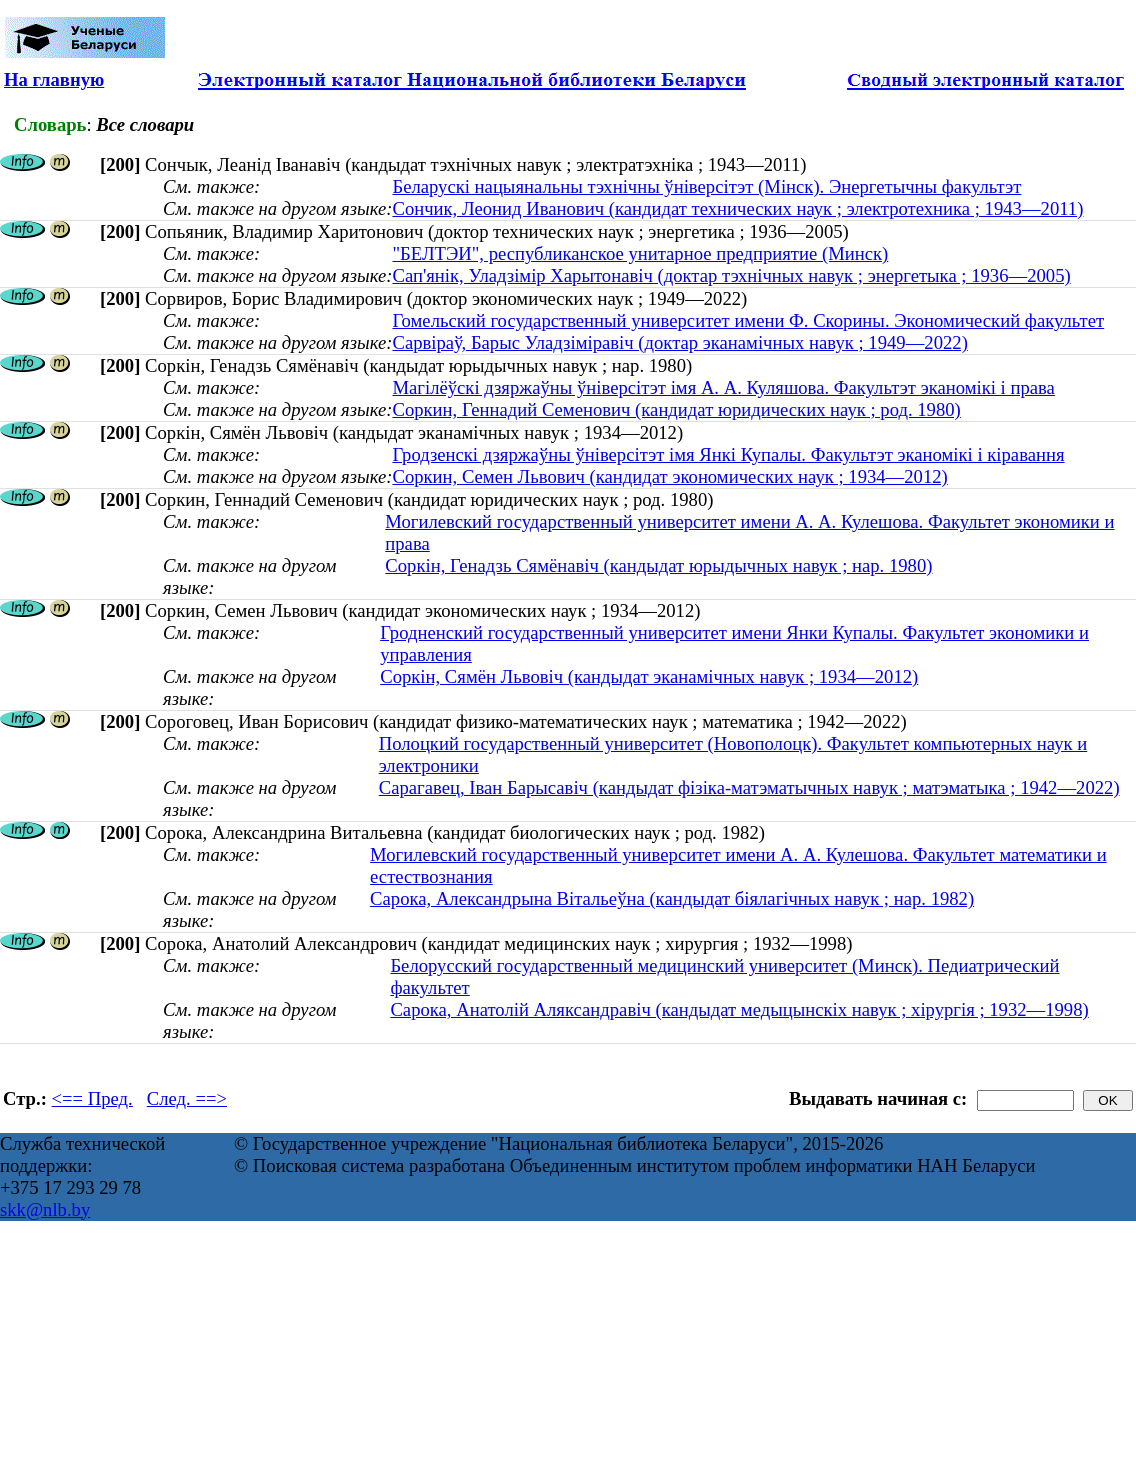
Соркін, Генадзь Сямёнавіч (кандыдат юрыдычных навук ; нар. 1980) (658, 565)
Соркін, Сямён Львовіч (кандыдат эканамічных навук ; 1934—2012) (649, 676)
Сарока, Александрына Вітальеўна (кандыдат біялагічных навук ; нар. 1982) (672, 898)
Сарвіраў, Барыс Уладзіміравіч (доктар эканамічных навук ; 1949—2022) (679, 342)
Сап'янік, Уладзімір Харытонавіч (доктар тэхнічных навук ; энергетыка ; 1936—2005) (731, 275)
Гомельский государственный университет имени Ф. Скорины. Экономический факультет (748, 320)
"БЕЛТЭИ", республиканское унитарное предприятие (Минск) (640, 253)
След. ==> (187, 1098)
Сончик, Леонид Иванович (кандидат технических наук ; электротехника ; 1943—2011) (737, 208)
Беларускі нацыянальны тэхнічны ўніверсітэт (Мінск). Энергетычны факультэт (706, 186)
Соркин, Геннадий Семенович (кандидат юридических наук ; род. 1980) (676, 409)
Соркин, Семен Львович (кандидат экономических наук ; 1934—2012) (669, 476)
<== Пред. (92, 1098)
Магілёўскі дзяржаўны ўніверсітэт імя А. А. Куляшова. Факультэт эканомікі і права (723, 387)
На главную (54, 79)
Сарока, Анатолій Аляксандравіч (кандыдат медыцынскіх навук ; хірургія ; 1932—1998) (739, 1009)
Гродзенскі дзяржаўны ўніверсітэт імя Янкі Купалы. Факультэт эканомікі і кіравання (728, 454)
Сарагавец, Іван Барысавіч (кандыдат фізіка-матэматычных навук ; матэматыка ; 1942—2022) (749, 787)
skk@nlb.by (45, 1209)
